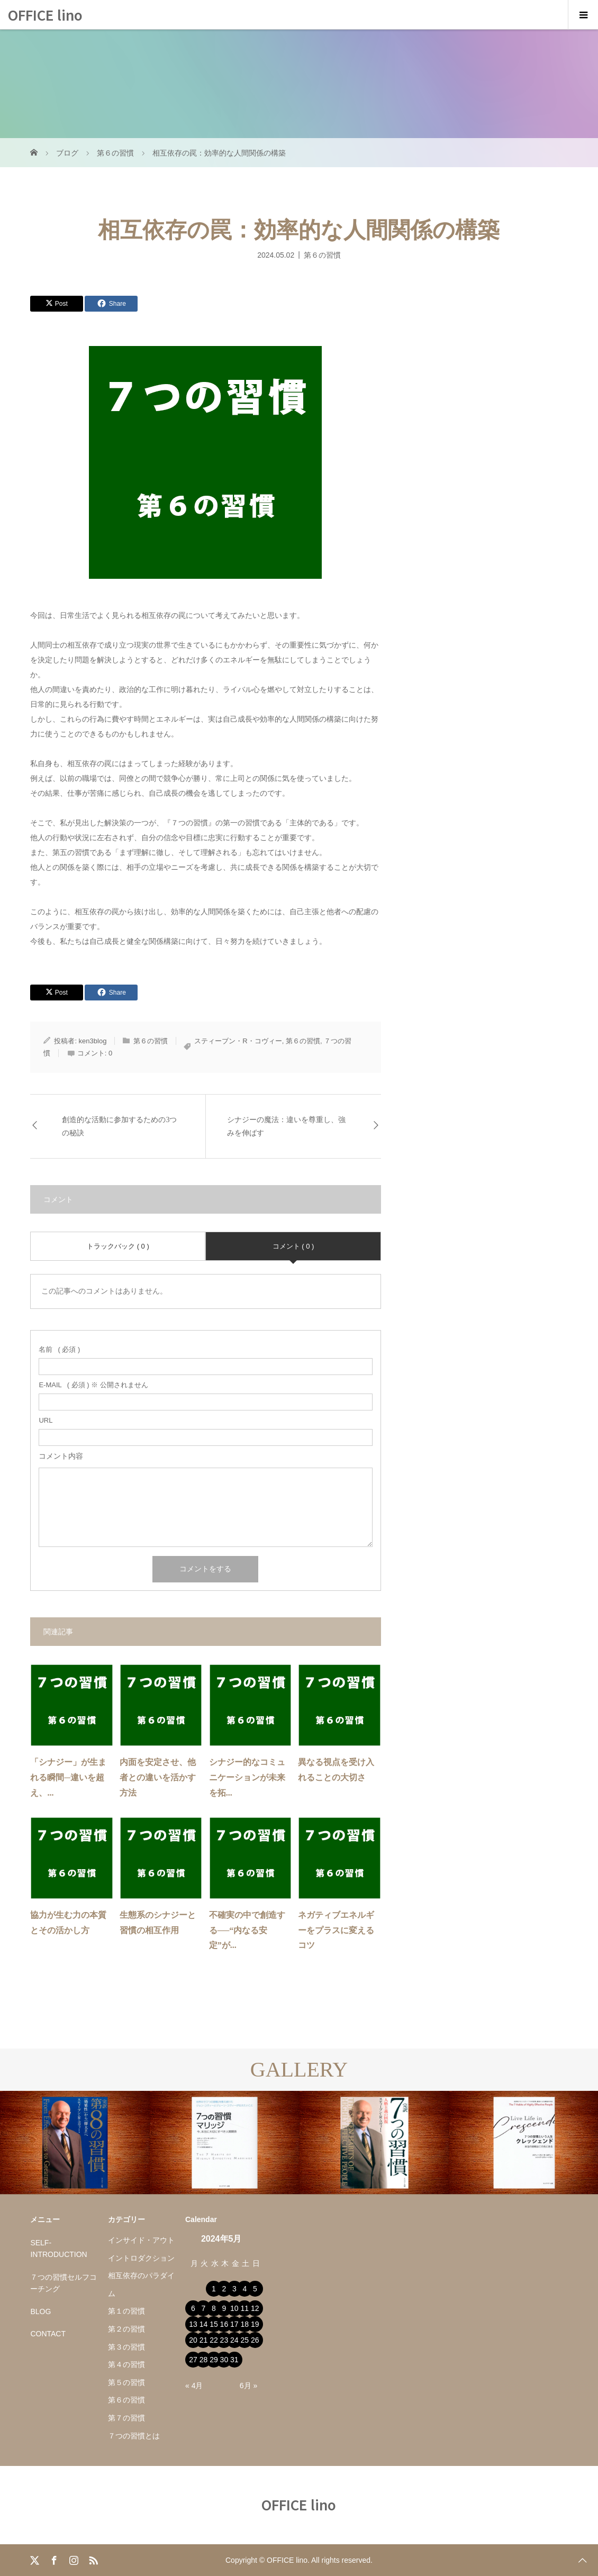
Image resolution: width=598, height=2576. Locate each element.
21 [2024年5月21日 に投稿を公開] (204, 2340)
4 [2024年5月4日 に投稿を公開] (244, 2288)
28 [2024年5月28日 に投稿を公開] (204, 2359)
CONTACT (48, 2333)
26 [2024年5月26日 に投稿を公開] (255, 2340)
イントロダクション (141, 2258)
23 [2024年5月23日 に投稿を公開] (224, 2340)
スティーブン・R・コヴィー (238, 1041)
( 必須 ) (59, 1349)
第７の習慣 (126, 2418)
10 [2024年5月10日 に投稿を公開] (234, 2308)
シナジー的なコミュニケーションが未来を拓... (247, 1777)
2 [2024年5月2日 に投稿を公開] (224, 2288)
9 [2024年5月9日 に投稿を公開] (224, 2308)
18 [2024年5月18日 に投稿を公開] (245, 2324)
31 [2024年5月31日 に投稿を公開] (234, 2359)
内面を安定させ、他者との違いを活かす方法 (158, 1777)
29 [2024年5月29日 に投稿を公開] (214, 2359)
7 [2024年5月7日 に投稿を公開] (204, 2308)
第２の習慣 (126, 2329)
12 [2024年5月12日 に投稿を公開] (255, 2308)
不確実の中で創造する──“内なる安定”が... (247, 1930)
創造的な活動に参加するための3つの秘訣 (119, 1126)
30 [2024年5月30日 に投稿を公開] (224, 2359)
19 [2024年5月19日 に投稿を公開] (255, 2324)
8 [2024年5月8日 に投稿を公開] (214, 2308)
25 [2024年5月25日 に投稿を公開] (245, 2340)
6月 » (248, 2385)
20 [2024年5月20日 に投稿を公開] (193, 2340)
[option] (75, 2143)
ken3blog (93, 1041)
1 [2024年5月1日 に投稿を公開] (214, 2288)
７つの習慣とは (134, 2436)
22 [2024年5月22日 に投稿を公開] (214, 2340)
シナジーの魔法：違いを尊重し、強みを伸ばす (286, 1126)
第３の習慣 (126, 2347)
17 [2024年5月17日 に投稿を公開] (234, 2324)
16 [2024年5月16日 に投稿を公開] (224, 2324)
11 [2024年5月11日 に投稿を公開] (245, 2308)
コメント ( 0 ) (293, 1246)
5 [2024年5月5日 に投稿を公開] (255, 2288)
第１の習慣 (126, 2311)
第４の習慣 (126, 2364)
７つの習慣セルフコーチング (63, 2283)
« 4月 (194, 2385)
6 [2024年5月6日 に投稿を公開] (193, 2308)
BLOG (40, 2311)
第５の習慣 (126, 2382)
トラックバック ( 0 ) (118, 1246)
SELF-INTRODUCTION (58, 2248)
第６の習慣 (322, 254)
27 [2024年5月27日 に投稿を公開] (193, 2359)
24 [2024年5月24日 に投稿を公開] (234, 2340)
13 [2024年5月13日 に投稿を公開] (193, 2324)
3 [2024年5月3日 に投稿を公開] (234, 2288)
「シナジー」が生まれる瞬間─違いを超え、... (68, 1777)
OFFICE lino (45, 14)
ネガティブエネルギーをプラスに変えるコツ (336, 1930)
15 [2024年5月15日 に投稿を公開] (214, 2324)
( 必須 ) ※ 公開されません (93, 1384)
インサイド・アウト (141, 2240)
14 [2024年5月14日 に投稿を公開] (204, 2324)
